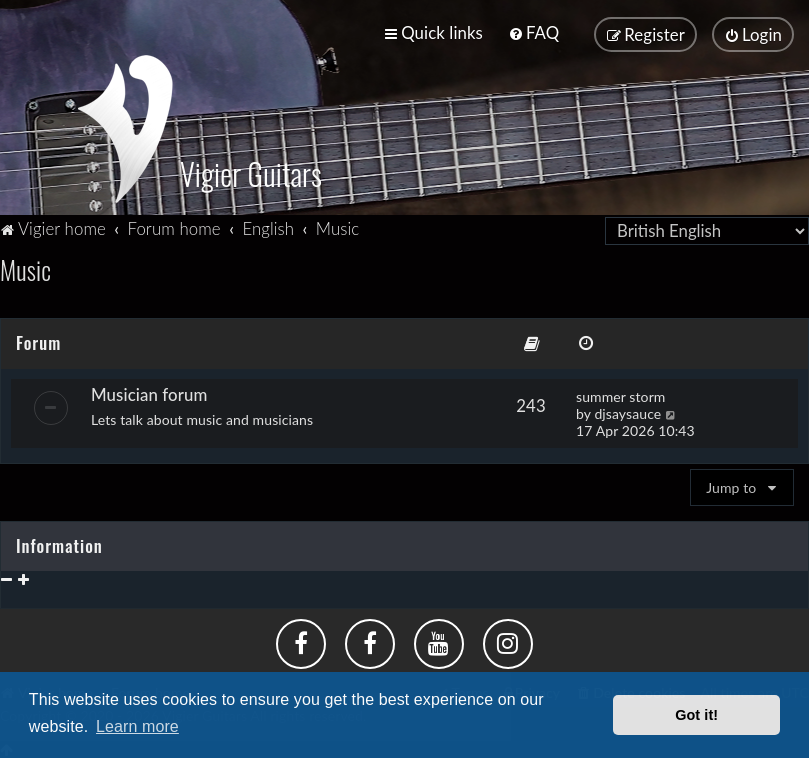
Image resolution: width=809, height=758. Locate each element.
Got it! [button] (696, 715)
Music (25, 267)
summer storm (620, 393)
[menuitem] (533, 32)
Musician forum (149, 391)
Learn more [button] (137, 726)
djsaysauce (627, 410)
